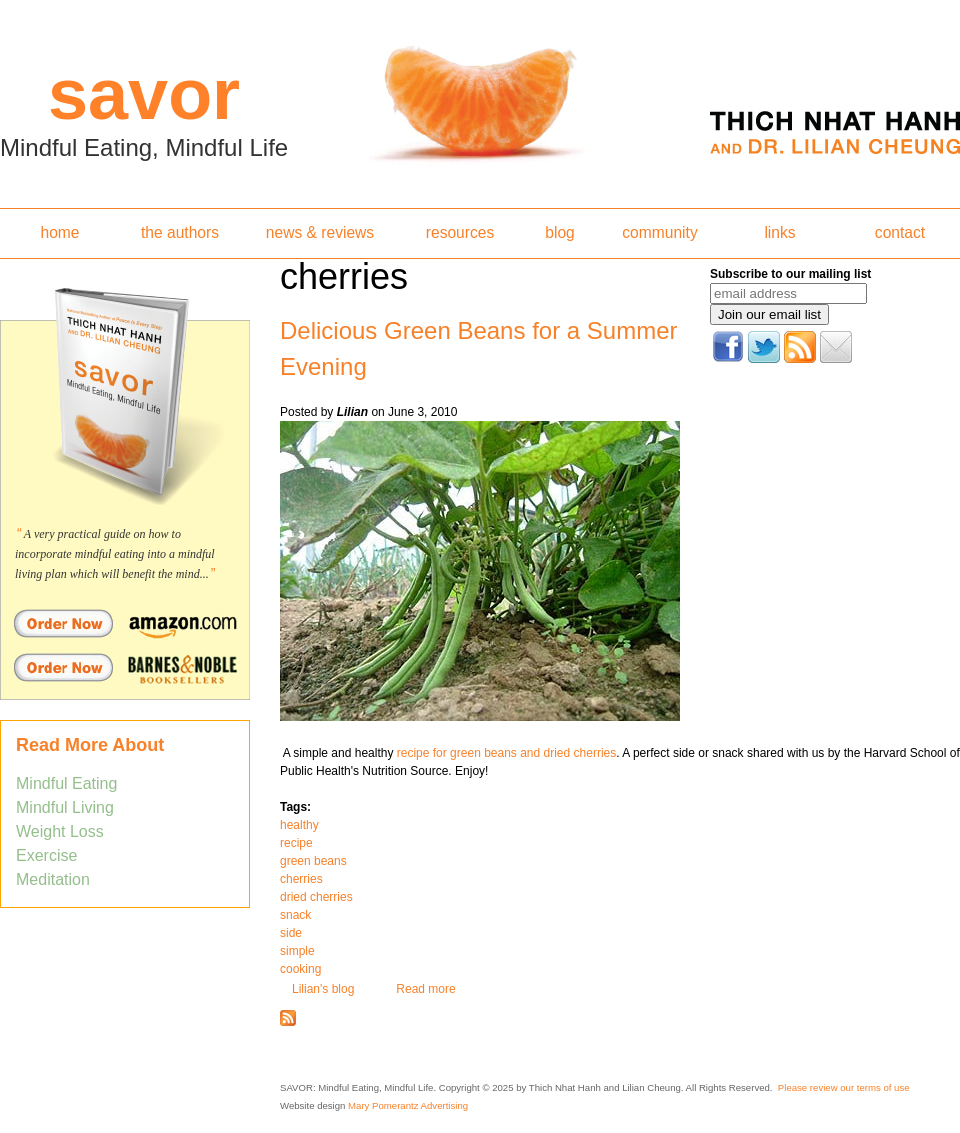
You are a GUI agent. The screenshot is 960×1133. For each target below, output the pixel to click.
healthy (299, 825)
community (659, 232)
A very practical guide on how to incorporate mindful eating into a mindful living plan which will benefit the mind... (115, 554)
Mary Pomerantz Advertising (408, 1105)
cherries (301, 879)
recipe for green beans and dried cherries (504, 753)
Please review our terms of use (844, 1087)
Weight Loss (60, 831)
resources (460, 232)
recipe (296, 843)
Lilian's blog (323, 989)
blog (559, 232)
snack (295, 915)
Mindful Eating (66, 783)
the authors (180, 232)
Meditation (53, 879)
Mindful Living (65, 807)
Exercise (46, 855)
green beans (313, 861)
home (59, 232)
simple (297, 951)
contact (900, 232)
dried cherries (316, 897)
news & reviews (320, 232)
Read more (425, 989)
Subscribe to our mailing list (790, 274)
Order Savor (125, 623)
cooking (300, 969)
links (779, 232)
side (291, 933)
